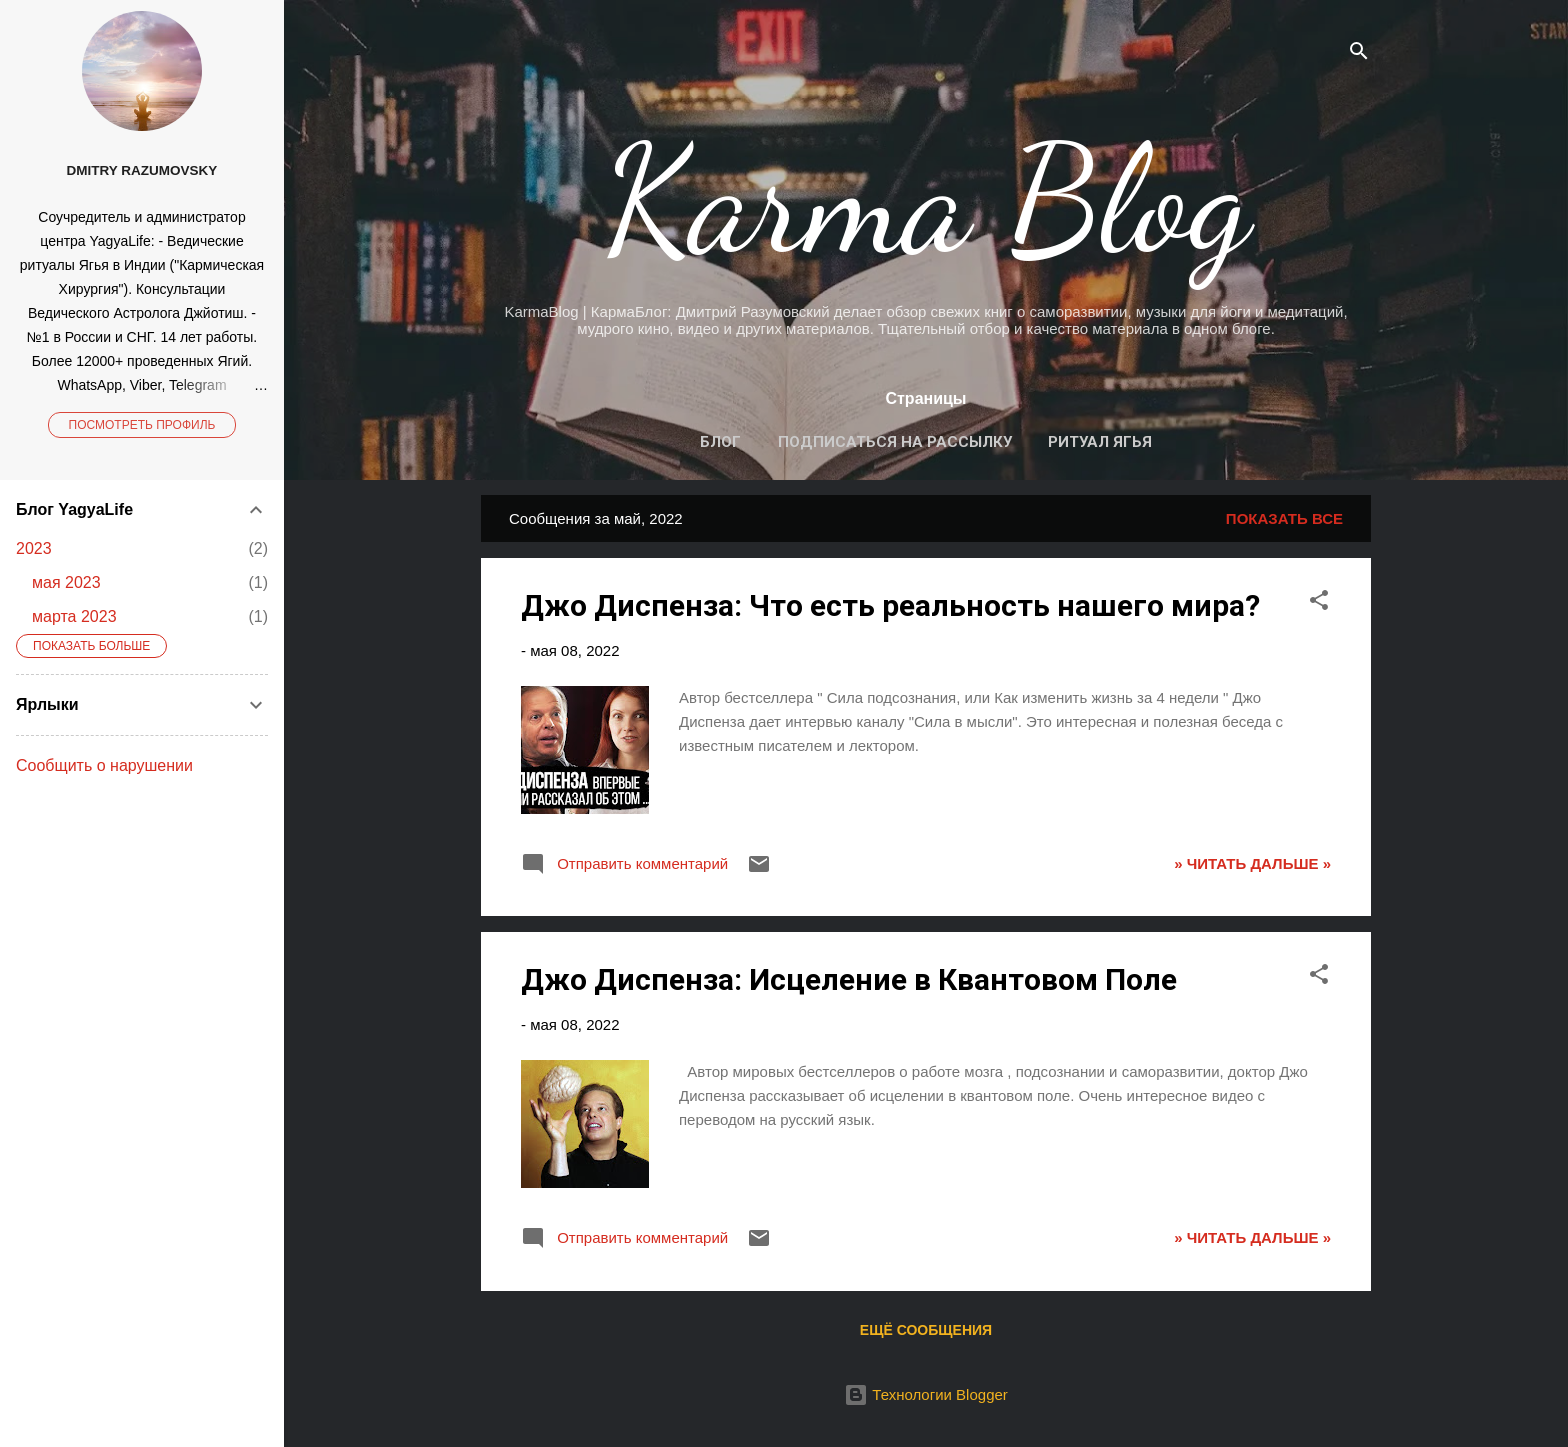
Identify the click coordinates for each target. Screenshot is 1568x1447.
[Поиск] (1359, 54)
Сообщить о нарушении (104, 765)
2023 (34, 548)
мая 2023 (66, 582)
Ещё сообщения (926, 1330)
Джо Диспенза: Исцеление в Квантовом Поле (849, 979)
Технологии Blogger (926, 1394)
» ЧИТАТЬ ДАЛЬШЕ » (1252, 863)
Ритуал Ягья (1100, 442)
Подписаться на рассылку (895, 442)
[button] (1319, 603)
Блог (720, 442)
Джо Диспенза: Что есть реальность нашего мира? (890, 605)
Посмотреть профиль (142, 425)
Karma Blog (926, 200)
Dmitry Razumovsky (142, 170)
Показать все (1284, 518)
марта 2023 (74, 616)
